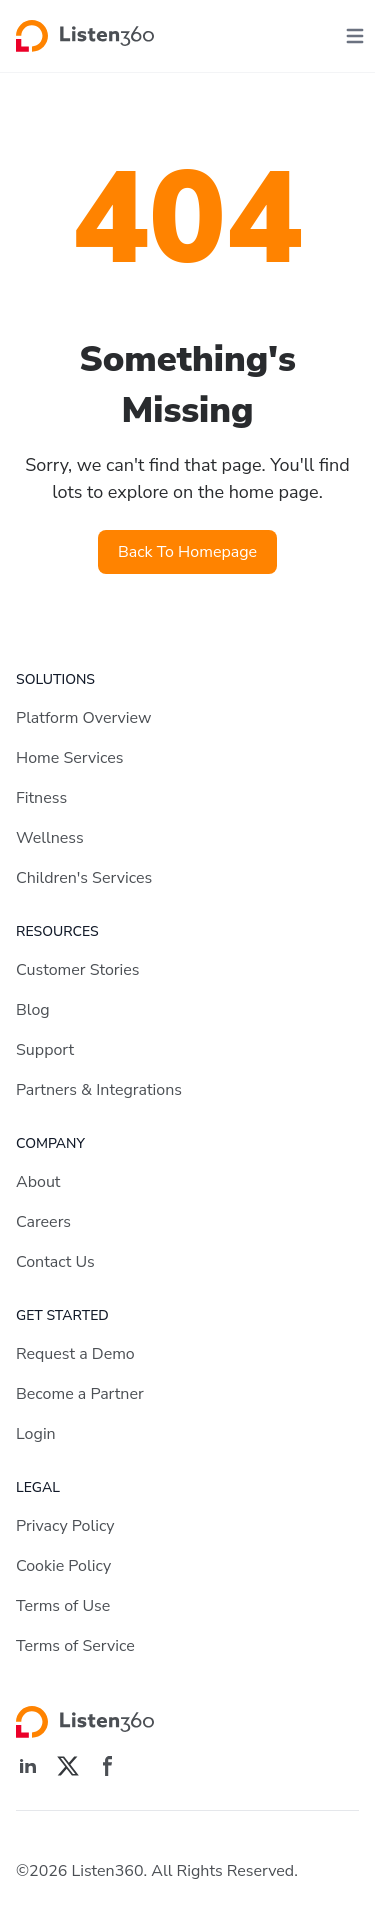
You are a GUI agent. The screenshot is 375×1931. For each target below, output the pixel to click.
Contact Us (55, 1262)
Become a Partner (80, 1394)
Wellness (50, 838)
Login (36, 1434)
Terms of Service (75, 1646)
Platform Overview (83, 718)
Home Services (69, 758)
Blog (33, 1010)
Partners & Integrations (99, 1090)
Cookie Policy (63, 1566)
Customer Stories (78, 970)
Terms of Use (63, 1606)
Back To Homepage (187, 552)
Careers (43, 1222)
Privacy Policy (65, 1526)
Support (45, 1050)
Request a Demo (75, 1354)
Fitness (41, 798)
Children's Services (84, 878)
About (38, 1182)
